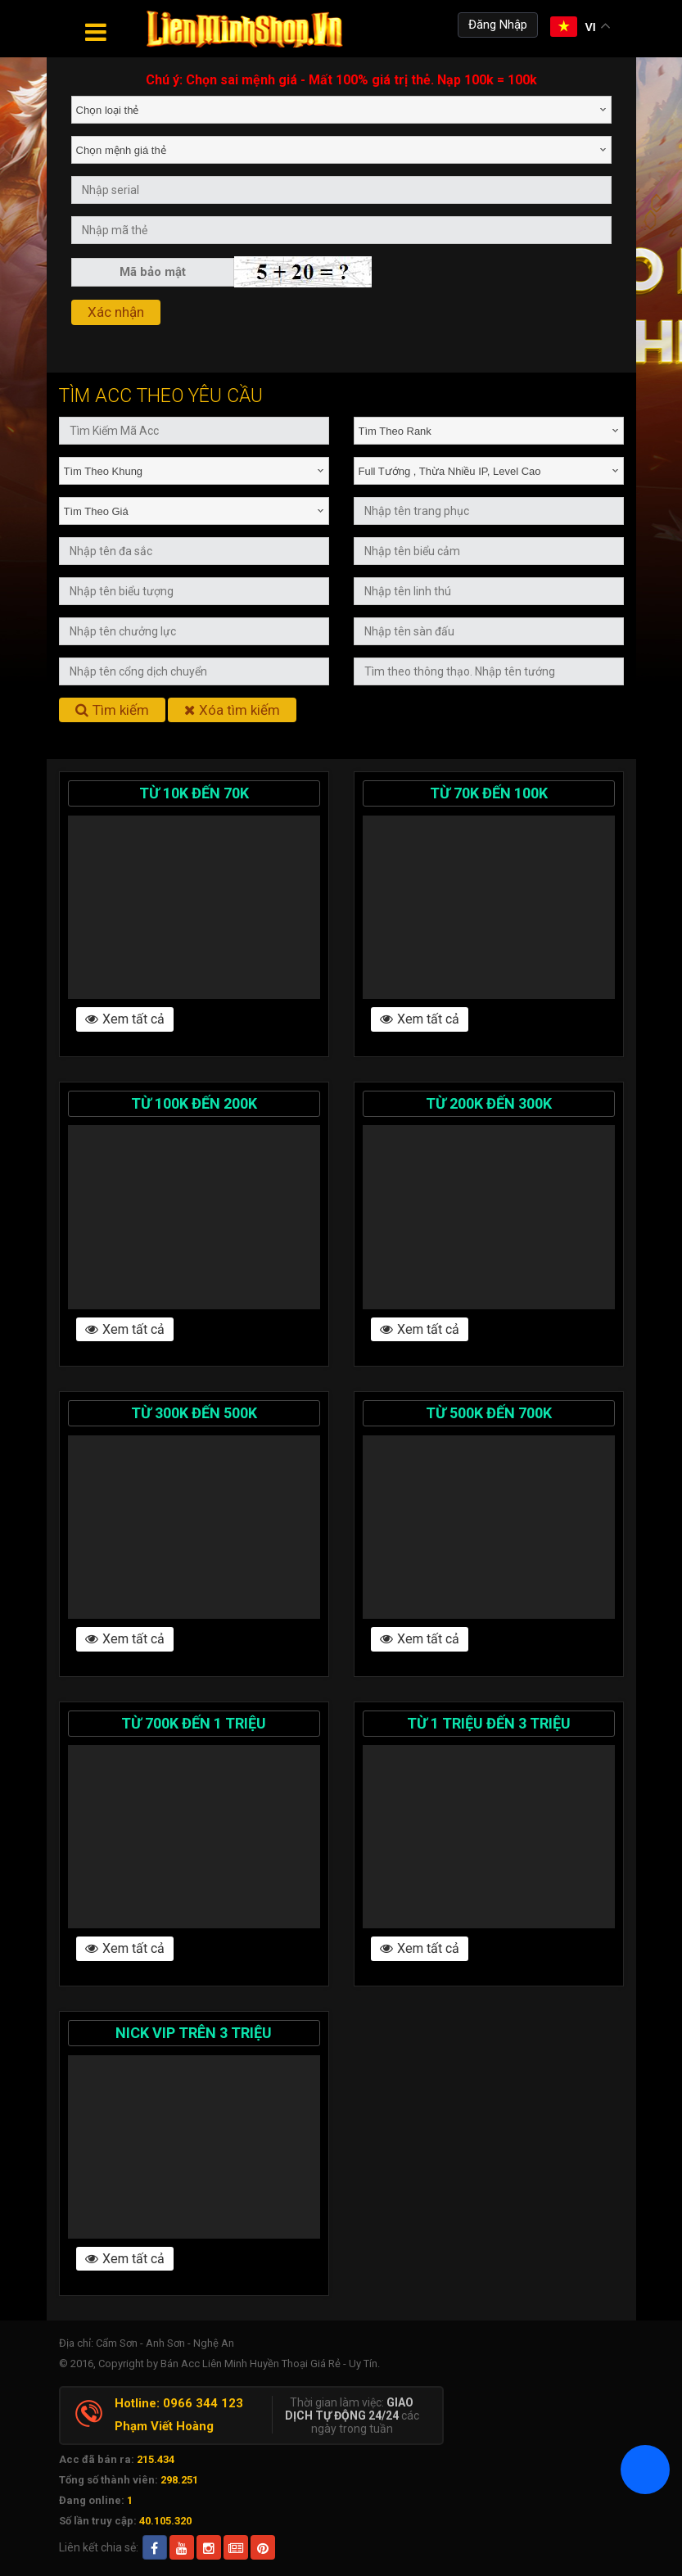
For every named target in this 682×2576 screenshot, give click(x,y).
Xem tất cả (125, 1019)
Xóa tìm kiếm (232, 710)
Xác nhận (116, 312)
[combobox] (341, 110)
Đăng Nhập (497, 24)
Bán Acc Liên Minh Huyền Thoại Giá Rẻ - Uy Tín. (270, 2363)
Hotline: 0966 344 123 (179, 2403)
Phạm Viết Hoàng (164, 2426)
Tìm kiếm (112, 710)
